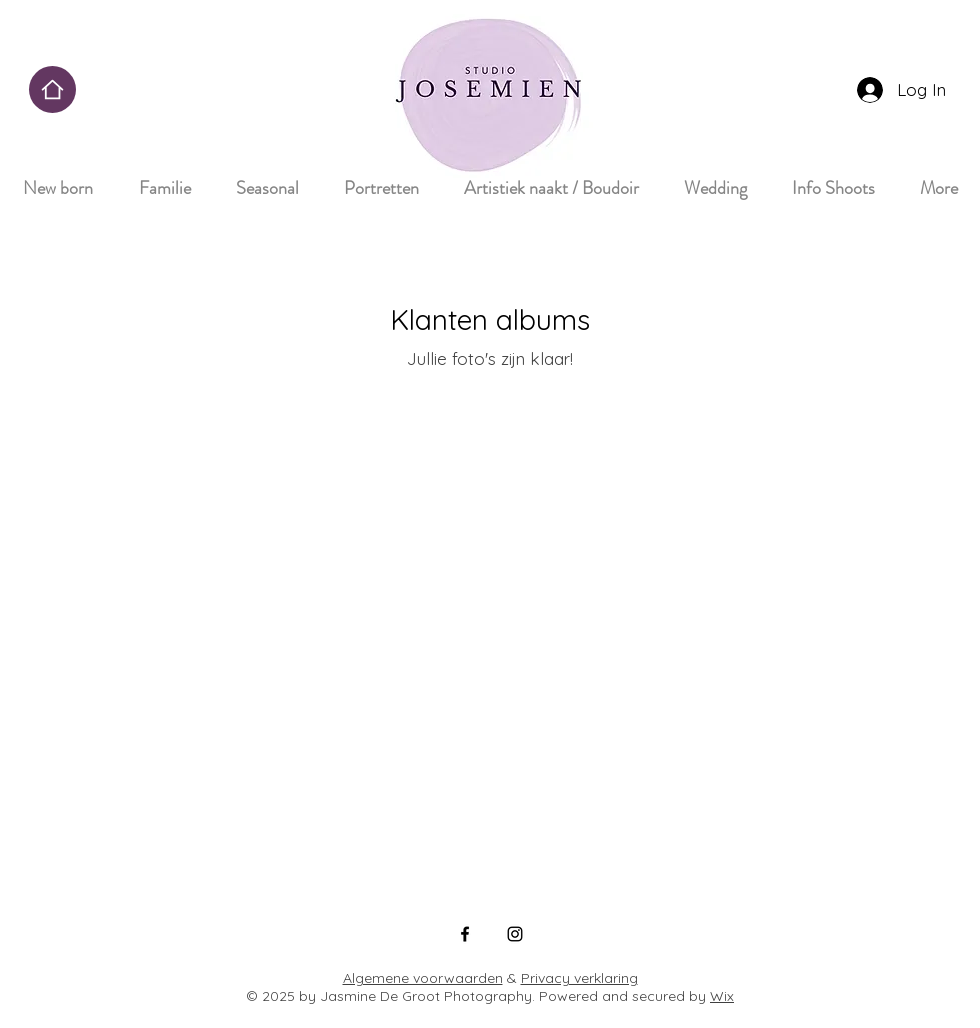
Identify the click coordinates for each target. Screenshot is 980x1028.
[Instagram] (515, 934)
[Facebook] (465, 934)
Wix (722, 996)
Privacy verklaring (579, 978)
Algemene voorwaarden (423, 978)
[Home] (52, 89)
